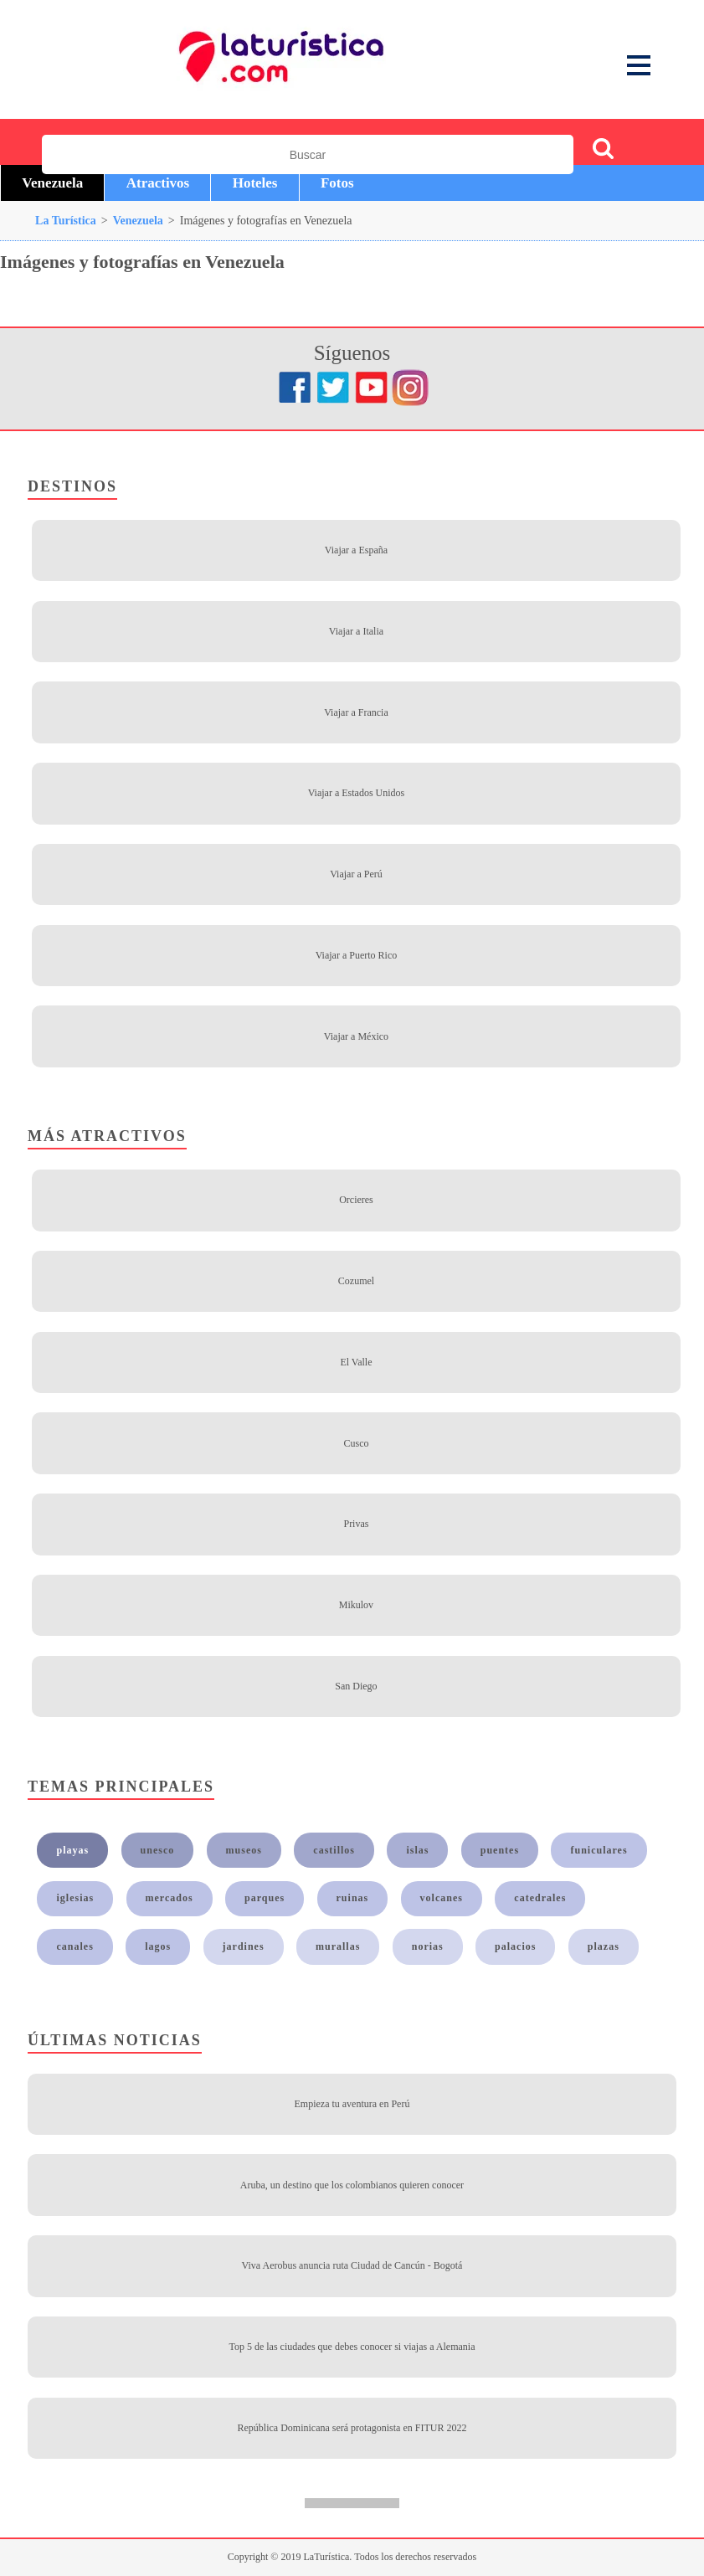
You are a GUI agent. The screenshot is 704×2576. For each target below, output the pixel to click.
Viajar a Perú (356, 874)
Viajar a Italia (356, 631)
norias (428, 1946)
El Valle (356, 1362)
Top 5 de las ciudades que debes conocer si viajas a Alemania (352, 2346)
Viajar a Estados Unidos (356, 793)
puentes (499, 1850)
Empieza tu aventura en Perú (351, 2104)
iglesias (76, 1898)
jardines (244, 1946)
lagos (158, 1946)
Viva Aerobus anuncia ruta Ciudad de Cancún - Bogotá (352, 2265)
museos (244, 1850)
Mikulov (356, 1605)
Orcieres (356, 1200)
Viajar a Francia (356, 712)
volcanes (441, 1898)
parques (264, 1898)
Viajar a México (356, 1036)
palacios (515, 1946)
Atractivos (158, 183)
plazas (603, 1946)
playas (73, 1850)
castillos (334, 1850)
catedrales (540, 1898)
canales (75, 1946)
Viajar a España (356, 550)
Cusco (355, 1443)
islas (417, 1850)
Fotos (337, 183)
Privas (355, 1524)
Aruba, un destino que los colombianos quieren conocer (352, 2185)
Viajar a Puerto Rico (357, 955)
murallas (338, 1946)
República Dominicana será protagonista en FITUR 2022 (351, 2428)
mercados (169, 1898)
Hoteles (255, 183)
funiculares (598, 1850)
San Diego (356, 1686)
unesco (158, 1850)
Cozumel (356, 1281)
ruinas (353, 1898)
